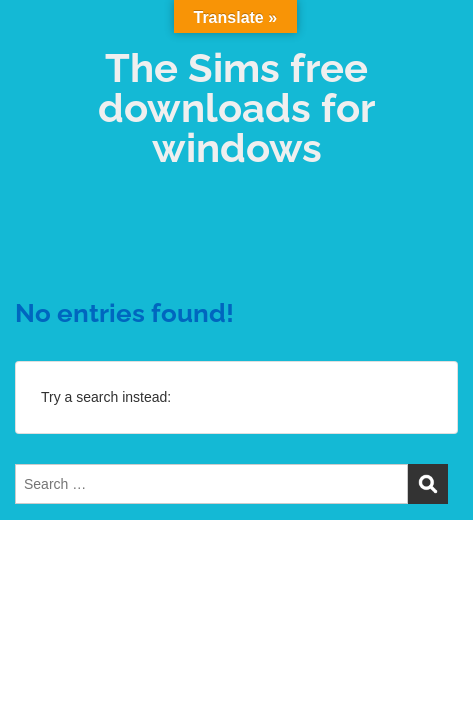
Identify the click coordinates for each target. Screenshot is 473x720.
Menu (36, 34)
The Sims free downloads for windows (236, 107)
